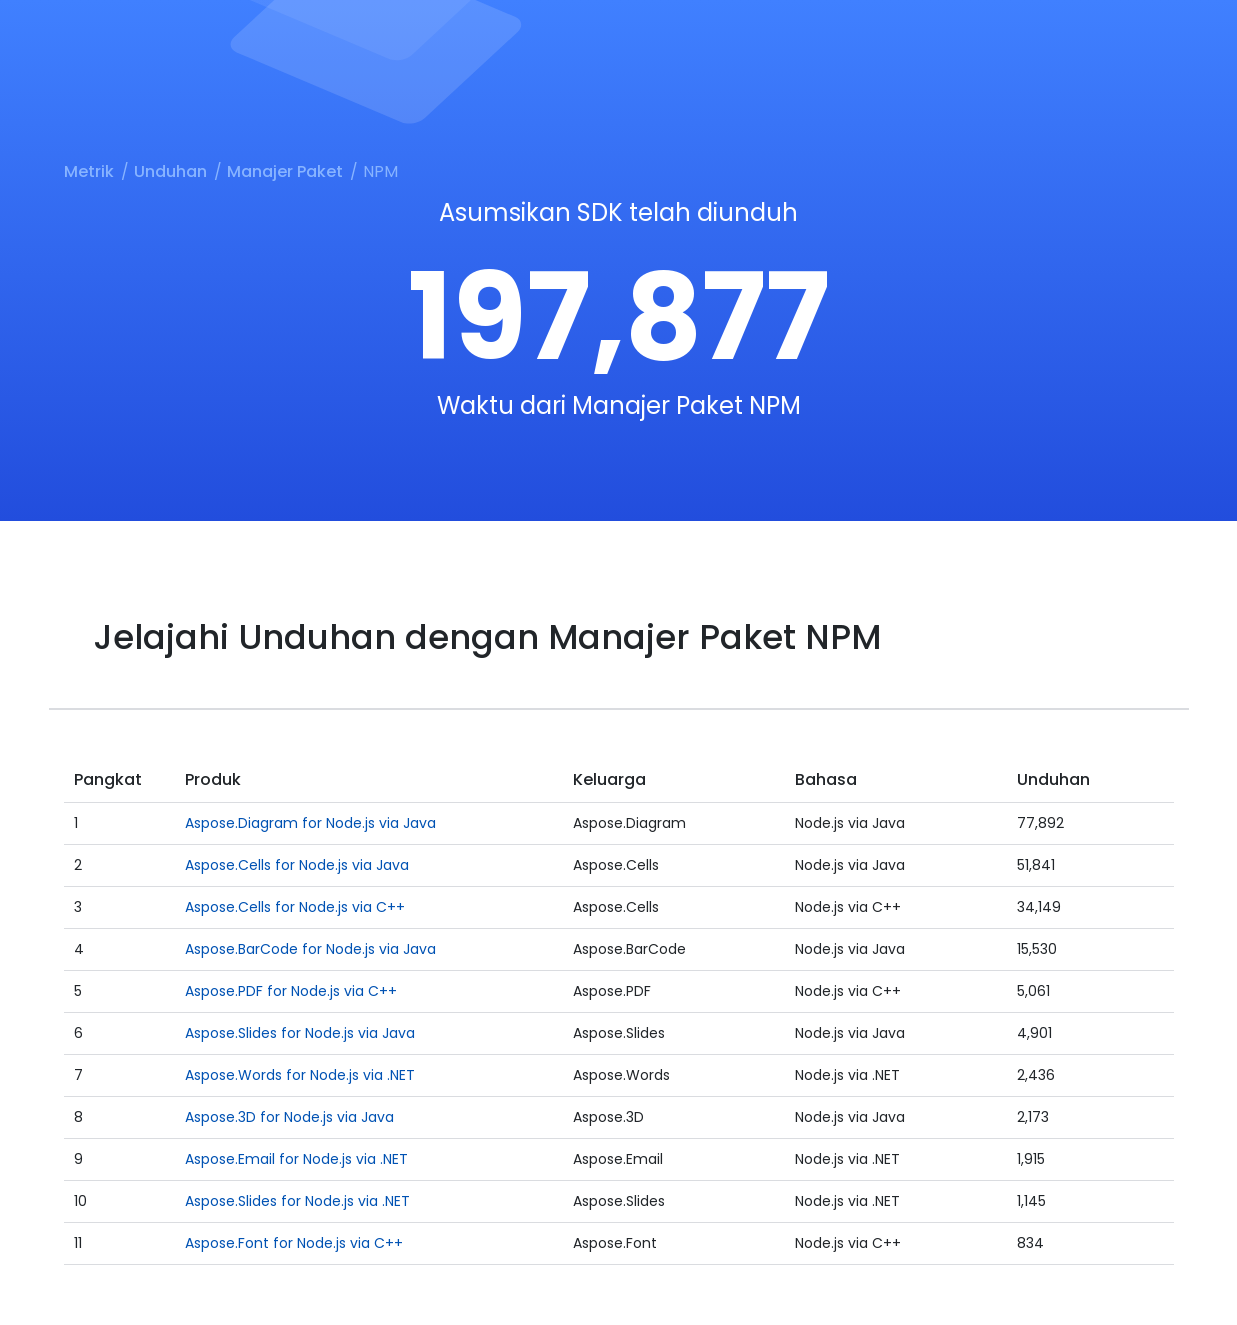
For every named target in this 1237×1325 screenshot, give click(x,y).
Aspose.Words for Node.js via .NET (300, 1075)
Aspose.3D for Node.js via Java (289, 1117)
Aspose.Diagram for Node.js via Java (310, 823)
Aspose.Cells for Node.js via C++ (295, 907)
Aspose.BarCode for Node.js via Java (310, 949)
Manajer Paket (285, 171)
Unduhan (170, 171)
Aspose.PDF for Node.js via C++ (291, 991)
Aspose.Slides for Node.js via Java (300, 1033)
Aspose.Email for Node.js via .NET (296, 1159)
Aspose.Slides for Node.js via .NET (297, 1201)
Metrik (89, 171)
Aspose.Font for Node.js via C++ (294, 1243)
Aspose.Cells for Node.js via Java (297, 865)
